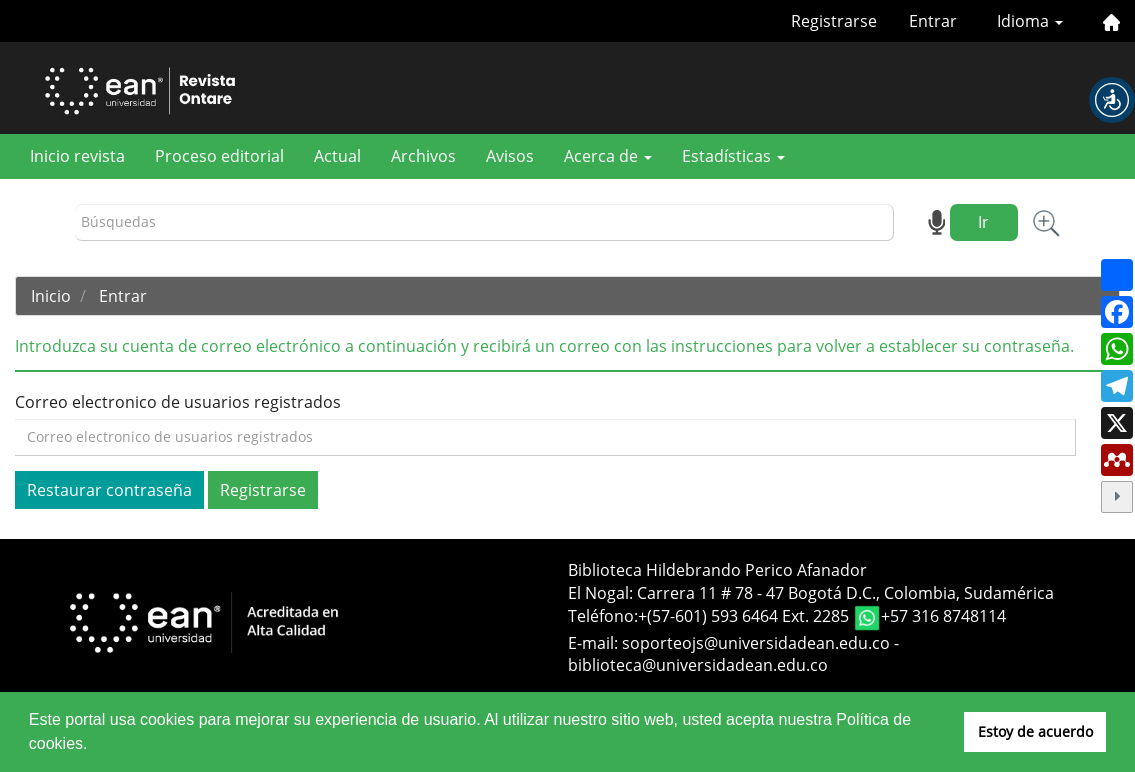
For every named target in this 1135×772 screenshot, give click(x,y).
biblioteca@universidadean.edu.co (698, 665)
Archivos (423, 156)
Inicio (51, 296)
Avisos (510, 156)
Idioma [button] (1030, 21)
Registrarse (834, 21)
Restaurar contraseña (109, 490)
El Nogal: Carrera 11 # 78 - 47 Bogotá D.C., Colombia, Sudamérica (811, 593)
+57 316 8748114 (943, 616)
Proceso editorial (219, 156)
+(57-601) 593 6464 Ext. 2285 (745, 616)
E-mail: (595, 643)
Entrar (933, 21)
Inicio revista (77, 156)
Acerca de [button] (608, 156)
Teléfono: (603, 616)
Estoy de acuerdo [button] (1035, 731)
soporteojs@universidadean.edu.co (756, 643)
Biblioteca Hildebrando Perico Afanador (717, 570)
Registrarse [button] (263, 490)
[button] (1112, 100)
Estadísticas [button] (733, 156)
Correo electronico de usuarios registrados (178, 402)
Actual (337, 156)
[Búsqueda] (484, 222)
